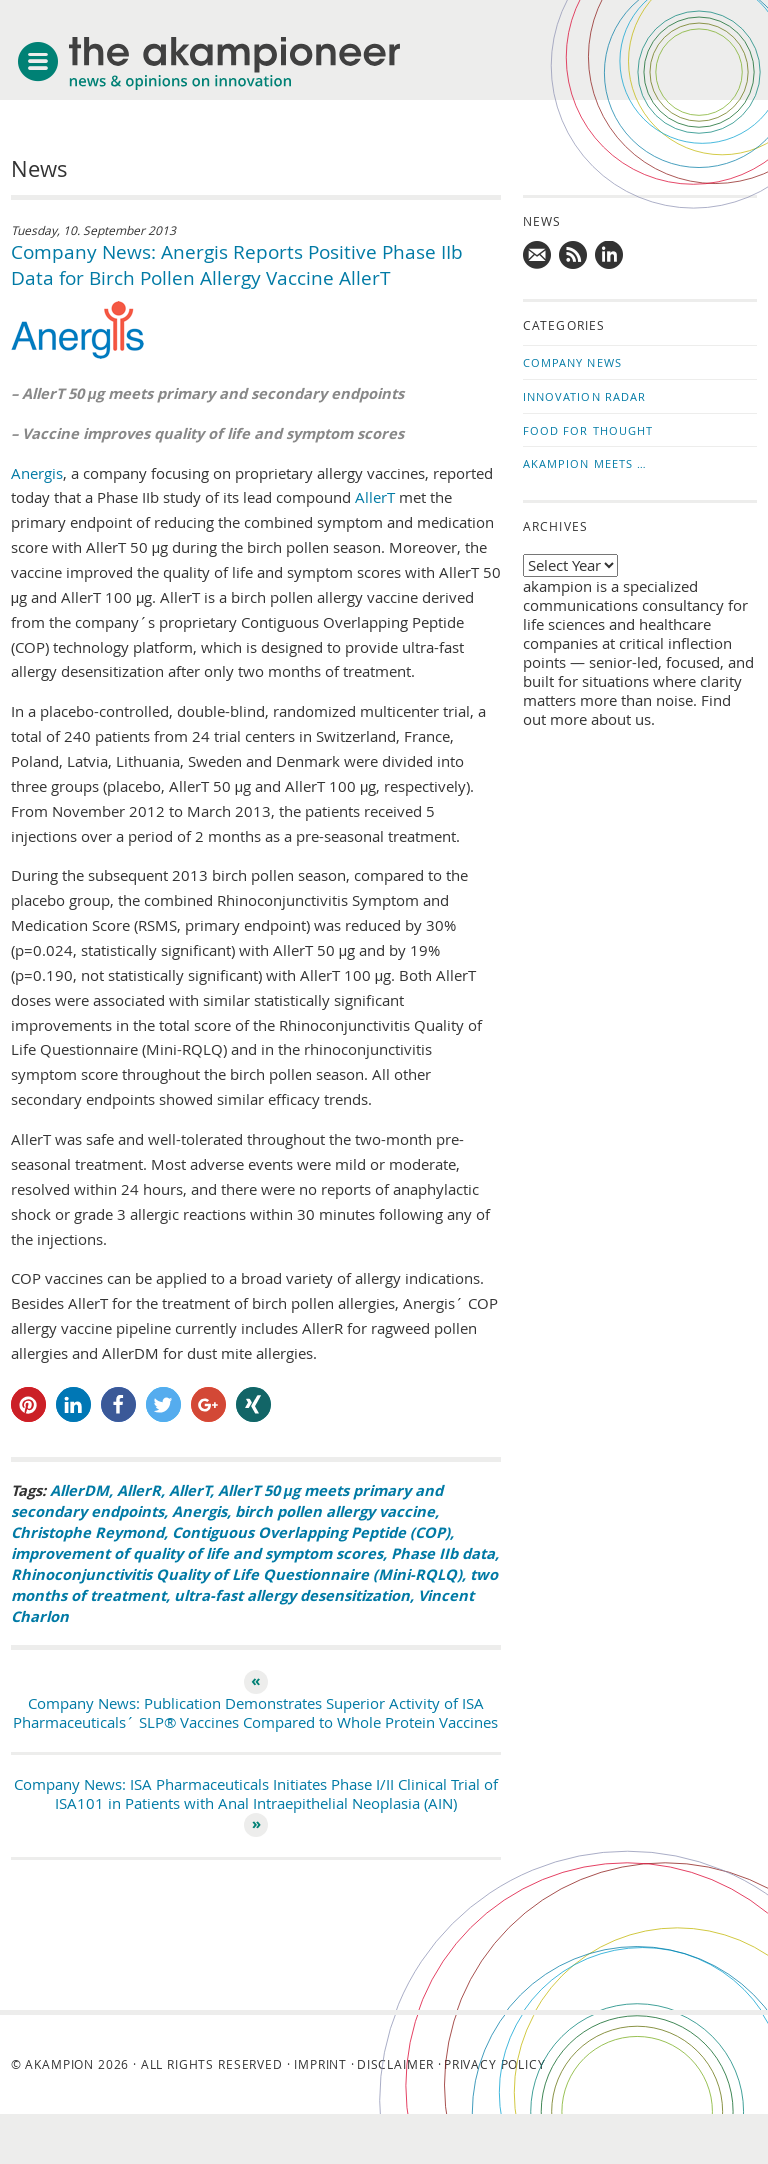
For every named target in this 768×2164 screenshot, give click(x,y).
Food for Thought (588, 430)
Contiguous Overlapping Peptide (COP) (311, 1532)
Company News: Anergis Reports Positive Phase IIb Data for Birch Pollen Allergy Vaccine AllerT (237, 265)
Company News (572, 362)
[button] (28, 1404)
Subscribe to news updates (574, 256)
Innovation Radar (585, 396)
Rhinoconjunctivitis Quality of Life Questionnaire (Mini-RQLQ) (236, 1574)
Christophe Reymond (87, 1532)
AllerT (375, 497)
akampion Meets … (585, 463)
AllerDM (79, 1490)
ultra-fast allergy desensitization (292, 1595)
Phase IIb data (443, 1553)
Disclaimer (395, 2064)
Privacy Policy (495, 2064)
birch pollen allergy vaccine (335, 1511)
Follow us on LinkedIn (610, 256)
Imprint (320, 2064)
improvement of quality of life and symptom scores (197, 1553)
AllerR (139, 1490)
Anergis (37, 473)
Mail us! (538, 256)
